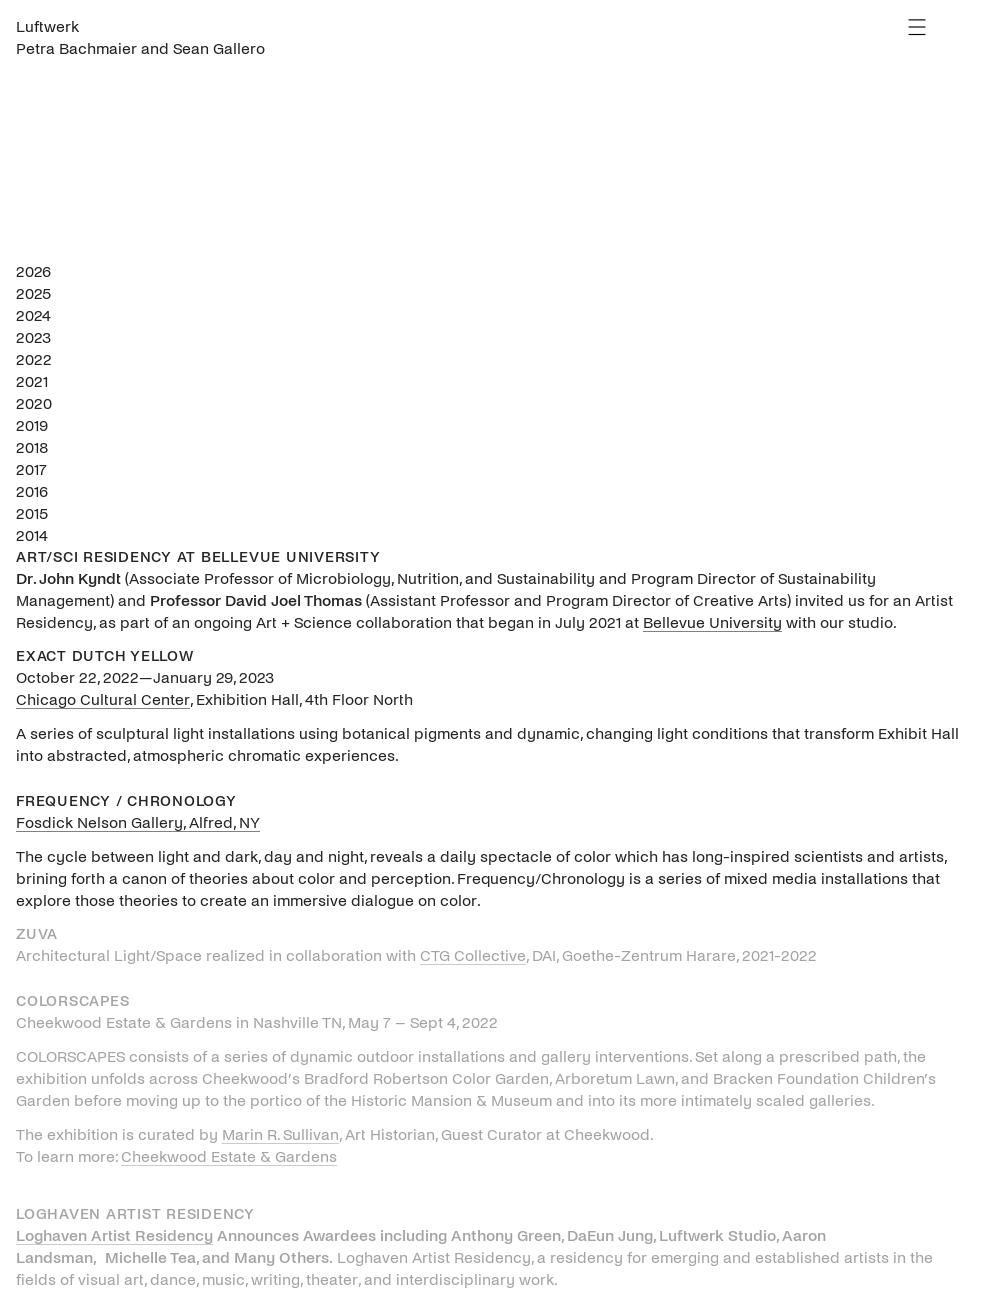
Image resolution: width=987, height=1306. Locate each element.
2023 (33, 337)
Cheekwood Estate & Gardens (229, 1156)
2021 (32, 381)
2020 (34, 403)
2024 (33, 315)
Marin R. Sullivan (280, 1134)
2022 (34, 359)
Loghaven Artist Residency (114, 1235)
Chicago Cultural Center (103, 699)
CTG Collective (473, 955)
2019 (32, 425)
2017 (31, 469)
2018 (32, 447)
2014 (32, 535)
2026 (33, 271)
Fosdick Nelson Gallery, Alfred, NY (138, 822)
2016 (32, 491)
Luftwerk (47, 26)
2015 (32, 513)
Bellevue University (712, 622)
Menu (917, 27)
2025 (33, 293)
